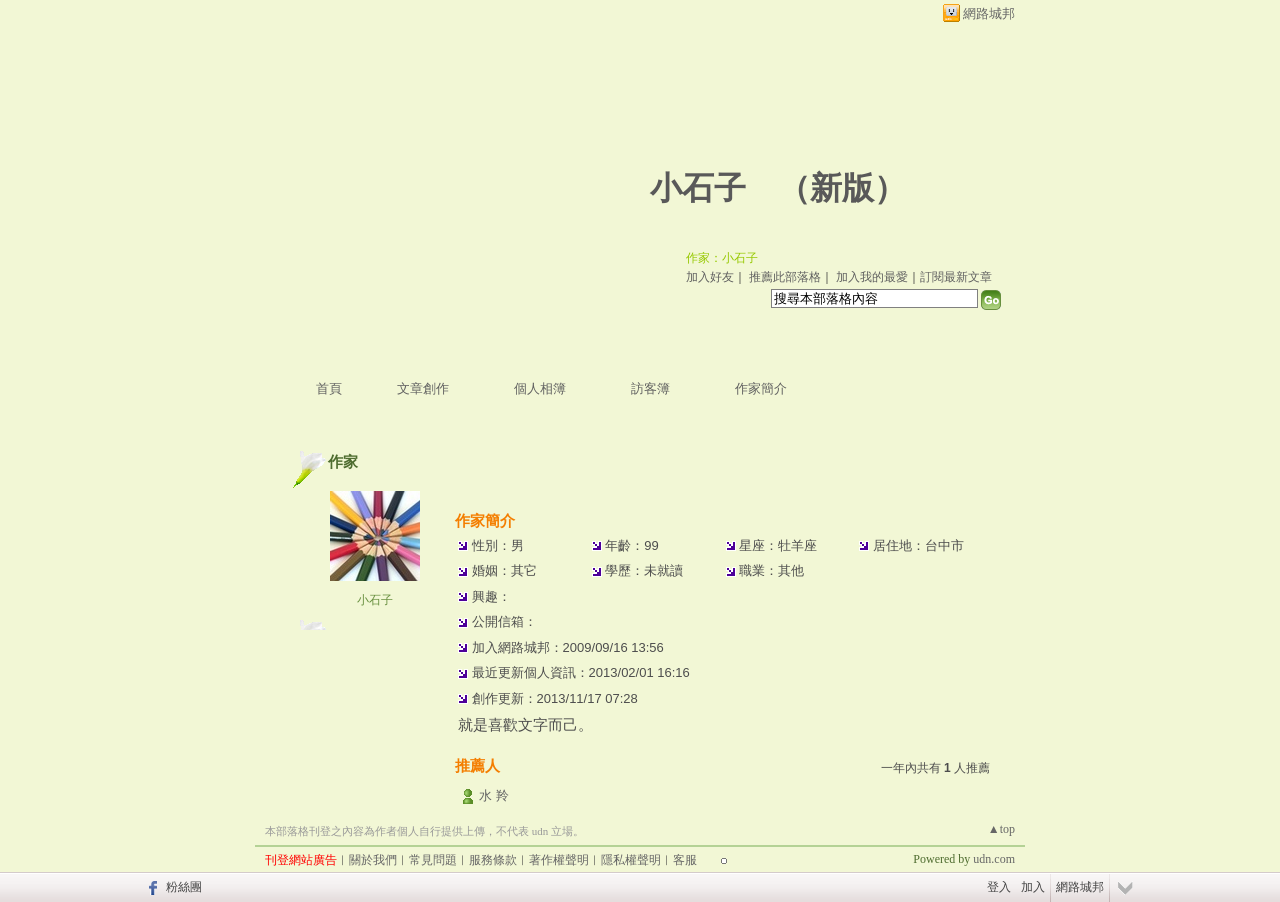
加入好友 (710, 277)
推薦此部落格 (785, 277)
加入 (1033, 887)
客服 (685, 860)
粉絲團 (184, 887)
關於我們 (373, 860)
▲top (1001, 829)
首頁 (329, 388)
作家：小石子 (722, 258)
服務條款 (493, 860)
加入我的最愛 (872, 277)
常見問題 (433, 860)
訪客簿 (650, 388)
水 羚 (494, 795)
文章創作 (423, 388)
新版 (842, 188)
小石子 (698, 188)
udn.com (994, 859)
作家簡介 (761, 388)
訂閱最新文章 (956, 277)
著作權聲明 (559, 860)
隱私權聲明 (631, 860)
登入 (999, 887)
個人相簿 (540, 388)
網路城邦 (989, 13)
